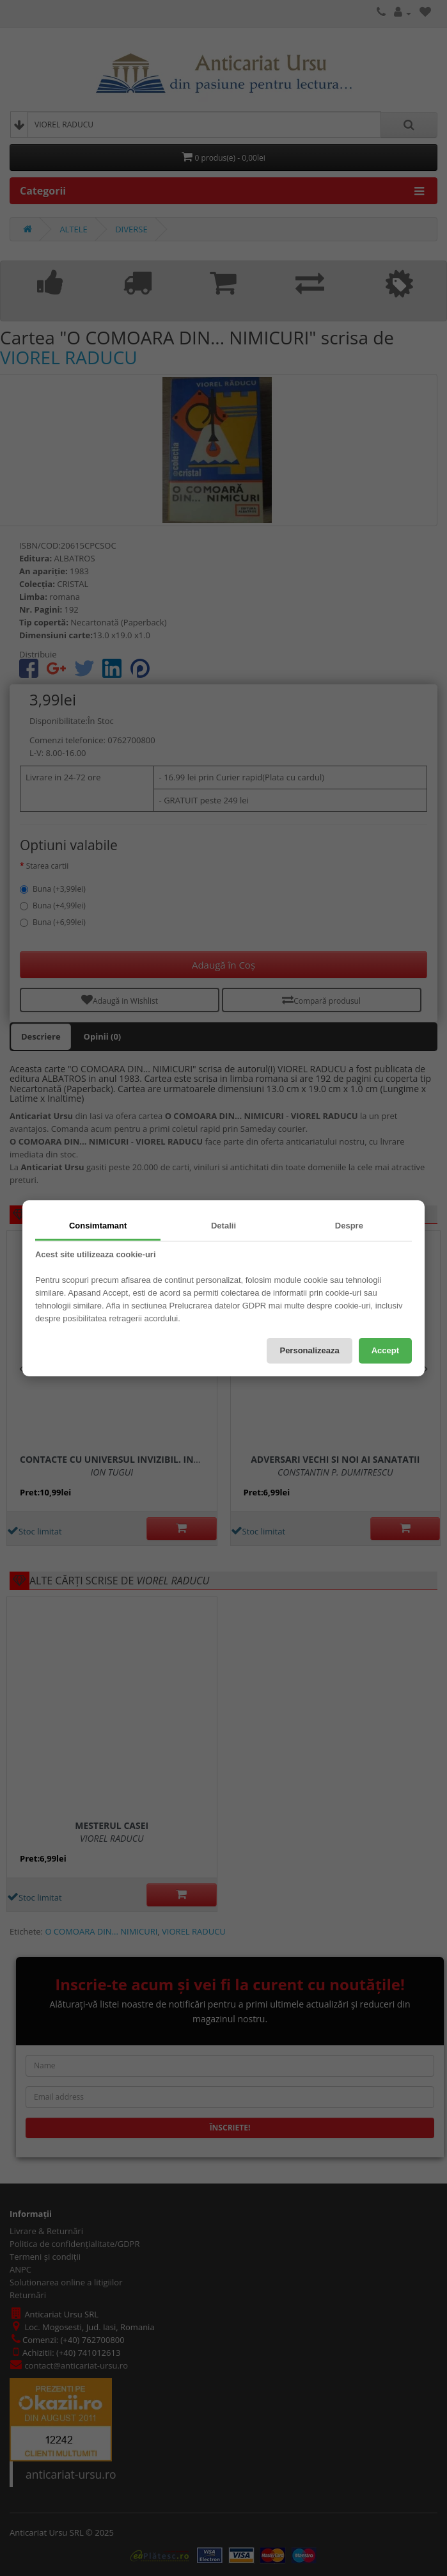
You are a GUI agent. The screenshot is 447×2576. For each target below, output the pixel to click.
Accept (385, 1350)
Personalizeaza (309, 1350)
